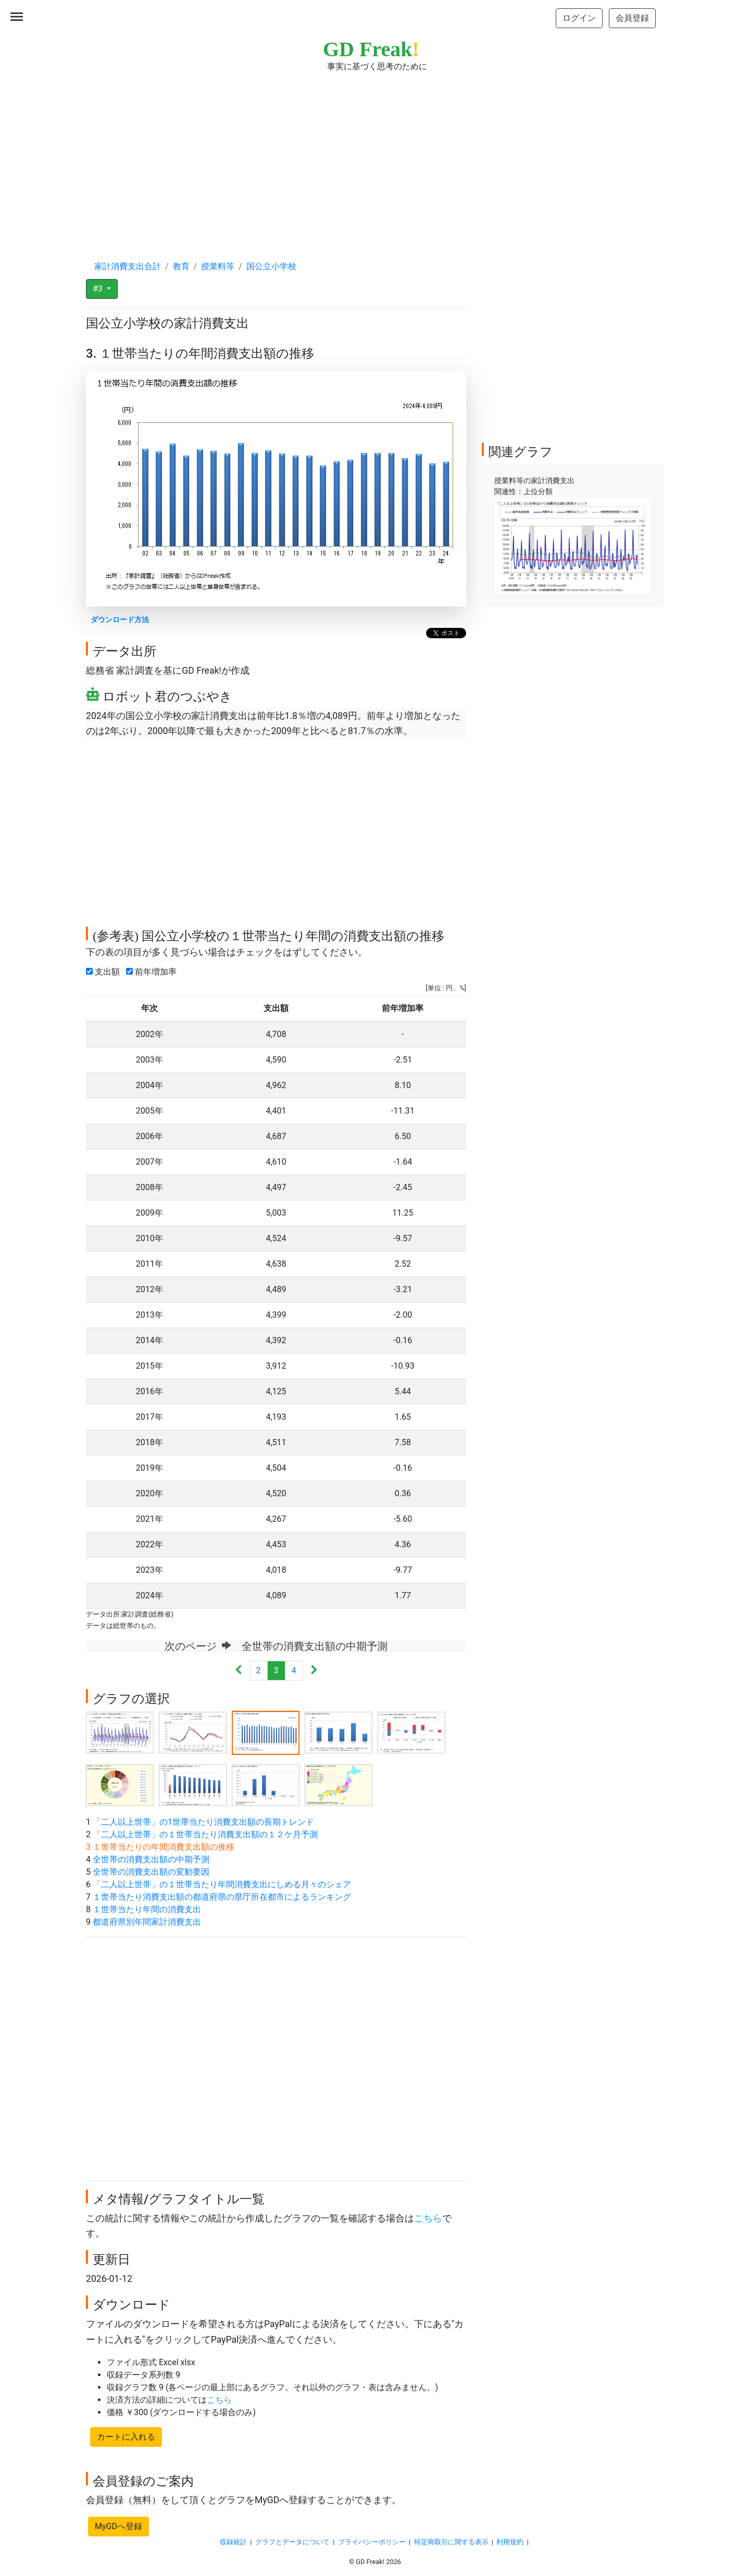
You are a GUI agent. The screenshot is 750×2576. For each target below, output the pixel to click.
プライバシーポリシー (372, 2542)
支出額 (105, 972)
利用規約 (509, 2542)
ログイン (579, 18)
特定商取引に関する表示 (451, 2542)
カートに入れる (126, 2437)
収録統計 (233, 2542)
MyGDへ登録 (118, 2526)
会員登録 (632, 18)
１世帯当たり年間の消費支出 (147, 1909)
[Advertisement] (375, 156)
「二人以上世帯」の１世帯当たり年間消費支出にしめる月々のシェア (222, 1884)
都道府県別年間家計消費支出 (147, 1922)
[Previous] (239, 1671)
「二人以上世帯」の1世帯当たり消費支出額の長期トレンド (203, 1822)
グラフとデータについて (292, 2542)
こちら (428, 2218)
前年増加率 (153, 972)
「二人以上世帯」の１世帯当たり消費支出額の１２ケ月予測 (205, 1834)
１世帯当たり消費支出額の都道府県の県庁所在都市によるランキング (222, 1897)
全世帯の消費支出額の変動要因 (151, 1872)
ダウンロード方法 (120, 619)
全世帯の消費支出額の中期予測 (151, 1859)
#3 (99, 289)
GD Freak (371, 49)
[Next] (314, 1671)
